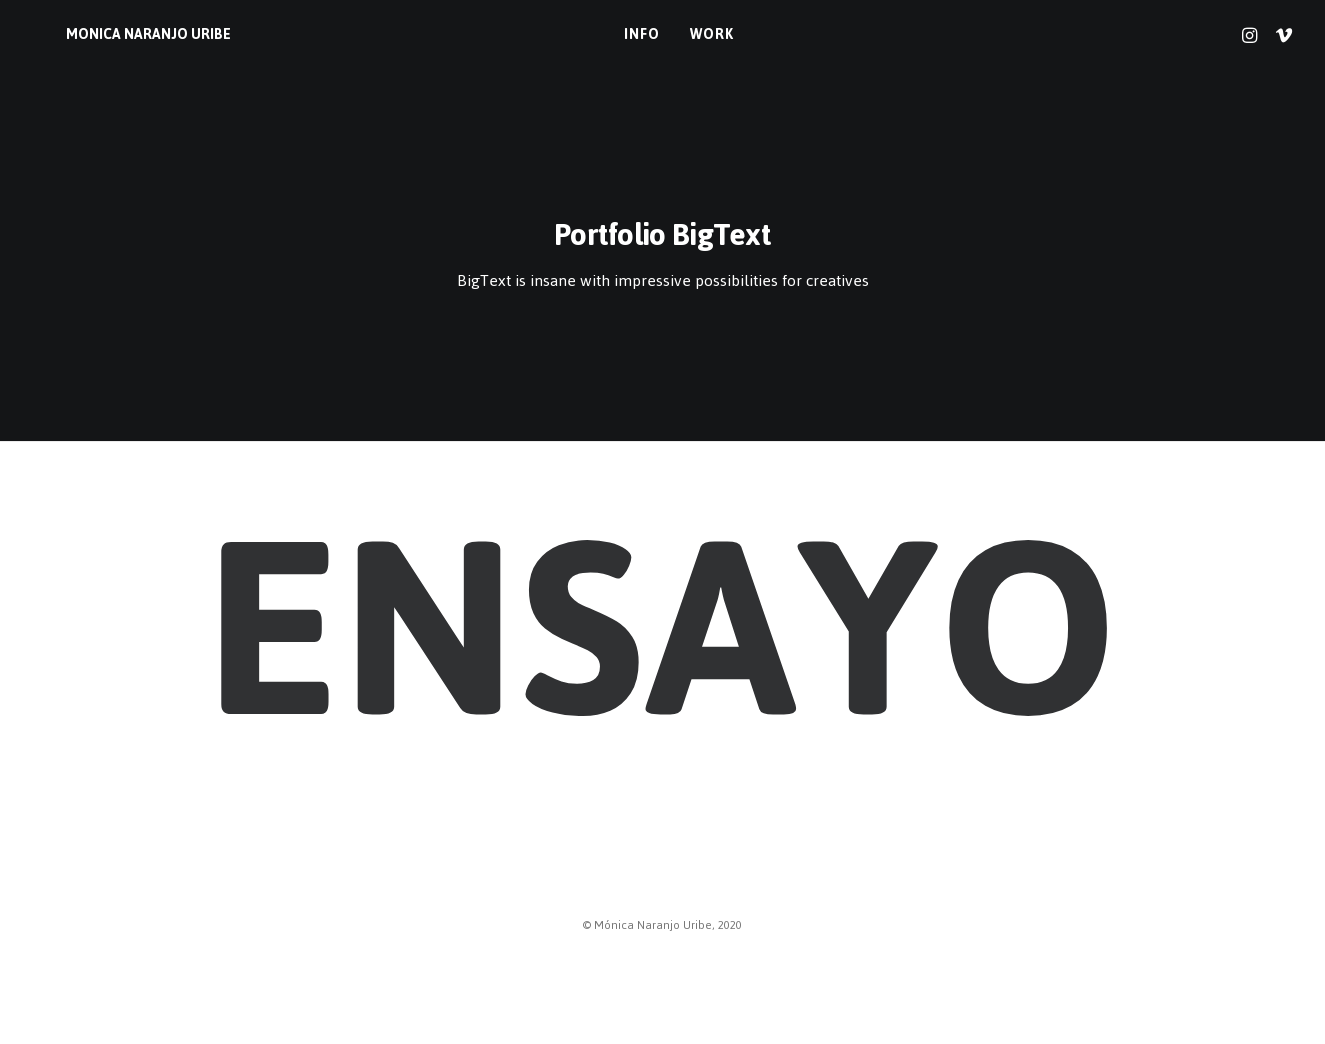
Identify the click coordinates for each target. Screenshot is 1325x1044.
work (695, 34)
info (625, 34)
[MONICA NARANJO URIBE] (115, 35)
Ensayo (662, 628)
